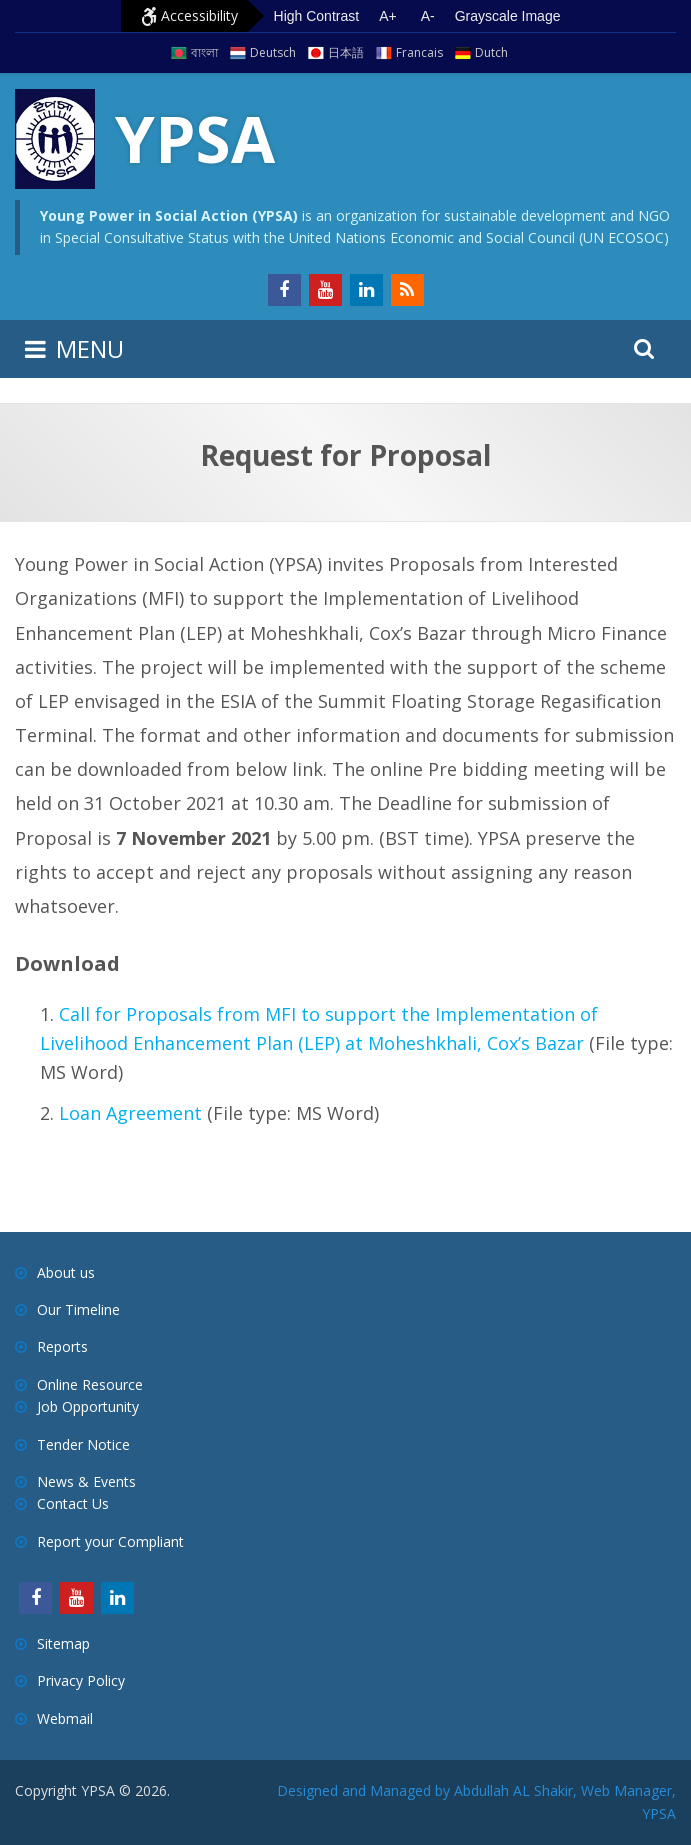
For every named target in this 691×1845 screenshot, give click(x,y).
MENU (90, 348)
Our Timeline (78, 1309)
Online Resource (90, 1384)
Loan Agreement (130, 1113)
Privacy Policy (81, 1680)
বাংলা (204, 52)
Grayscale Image (508, 16)
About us (66, 1272)
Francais (419, 52)
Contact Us (73, 1503)
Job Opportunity (88, 1406)
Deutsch (273, 52)
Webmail (65, 1718)
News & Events (86, 1481)
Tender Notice (83, 1444)
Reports (62, 1346)
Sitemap (63, 1643)
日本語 (346, 52)
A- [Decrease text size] (428, 16)
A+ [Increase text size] (388, 16)
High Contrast (317, 16)
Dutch (491, 52)
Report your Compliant (110, 1541)
